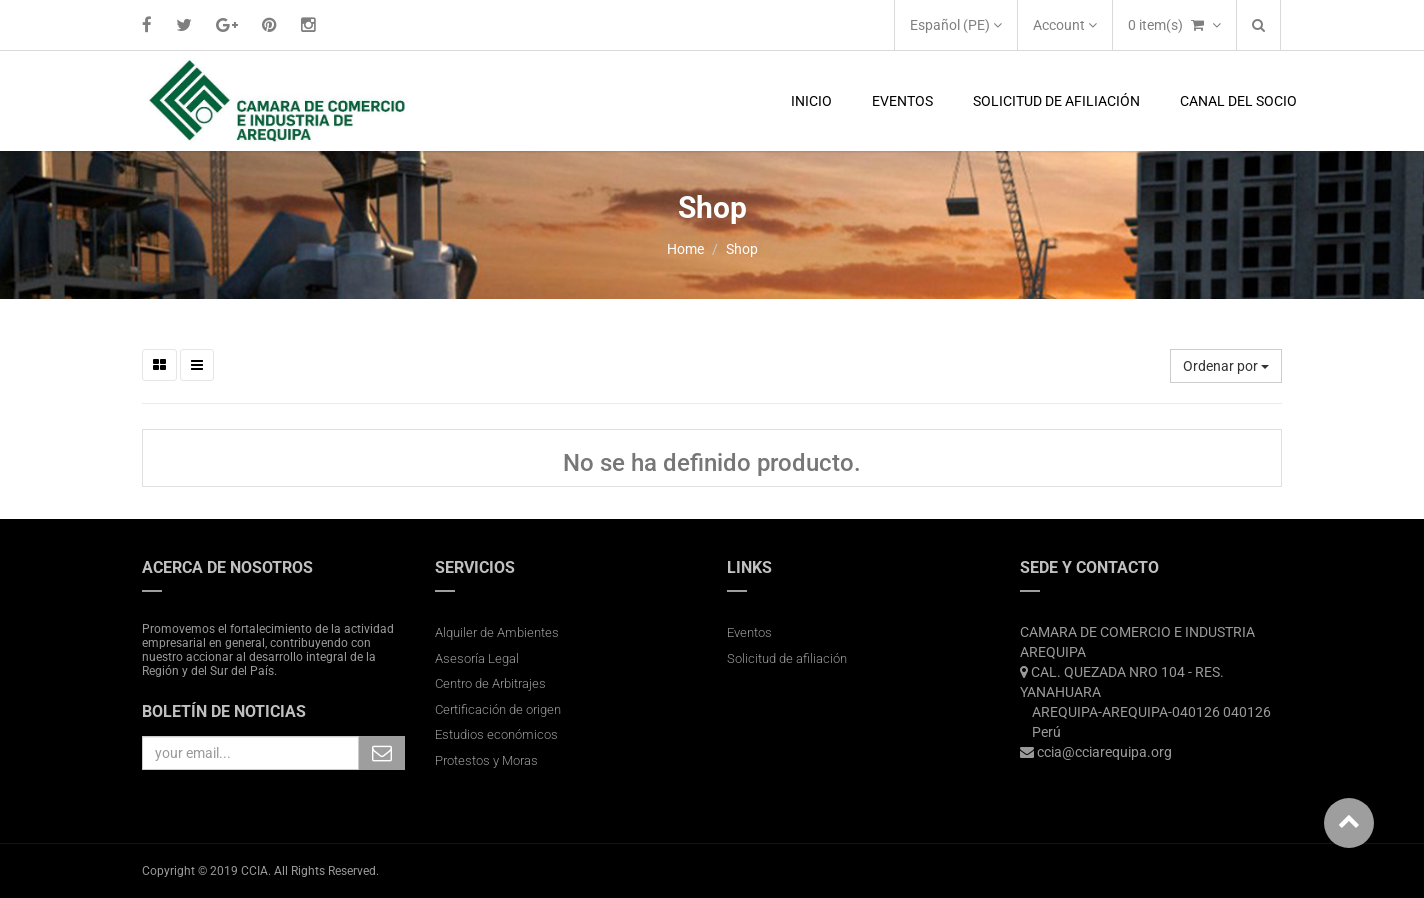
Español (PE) (956, 25)
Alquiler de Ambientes (497, 632)
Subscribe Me (382, 753)
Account (1065, 25)
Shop (742, 249)
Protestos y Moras (486, 760)
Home (685, 249)
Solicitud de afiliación (787, 658)
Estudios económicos (496, 734)
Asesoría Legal (477, 658)
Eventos (749, 632)
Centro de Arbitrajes (492, 683)
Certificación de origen (498, 709)
